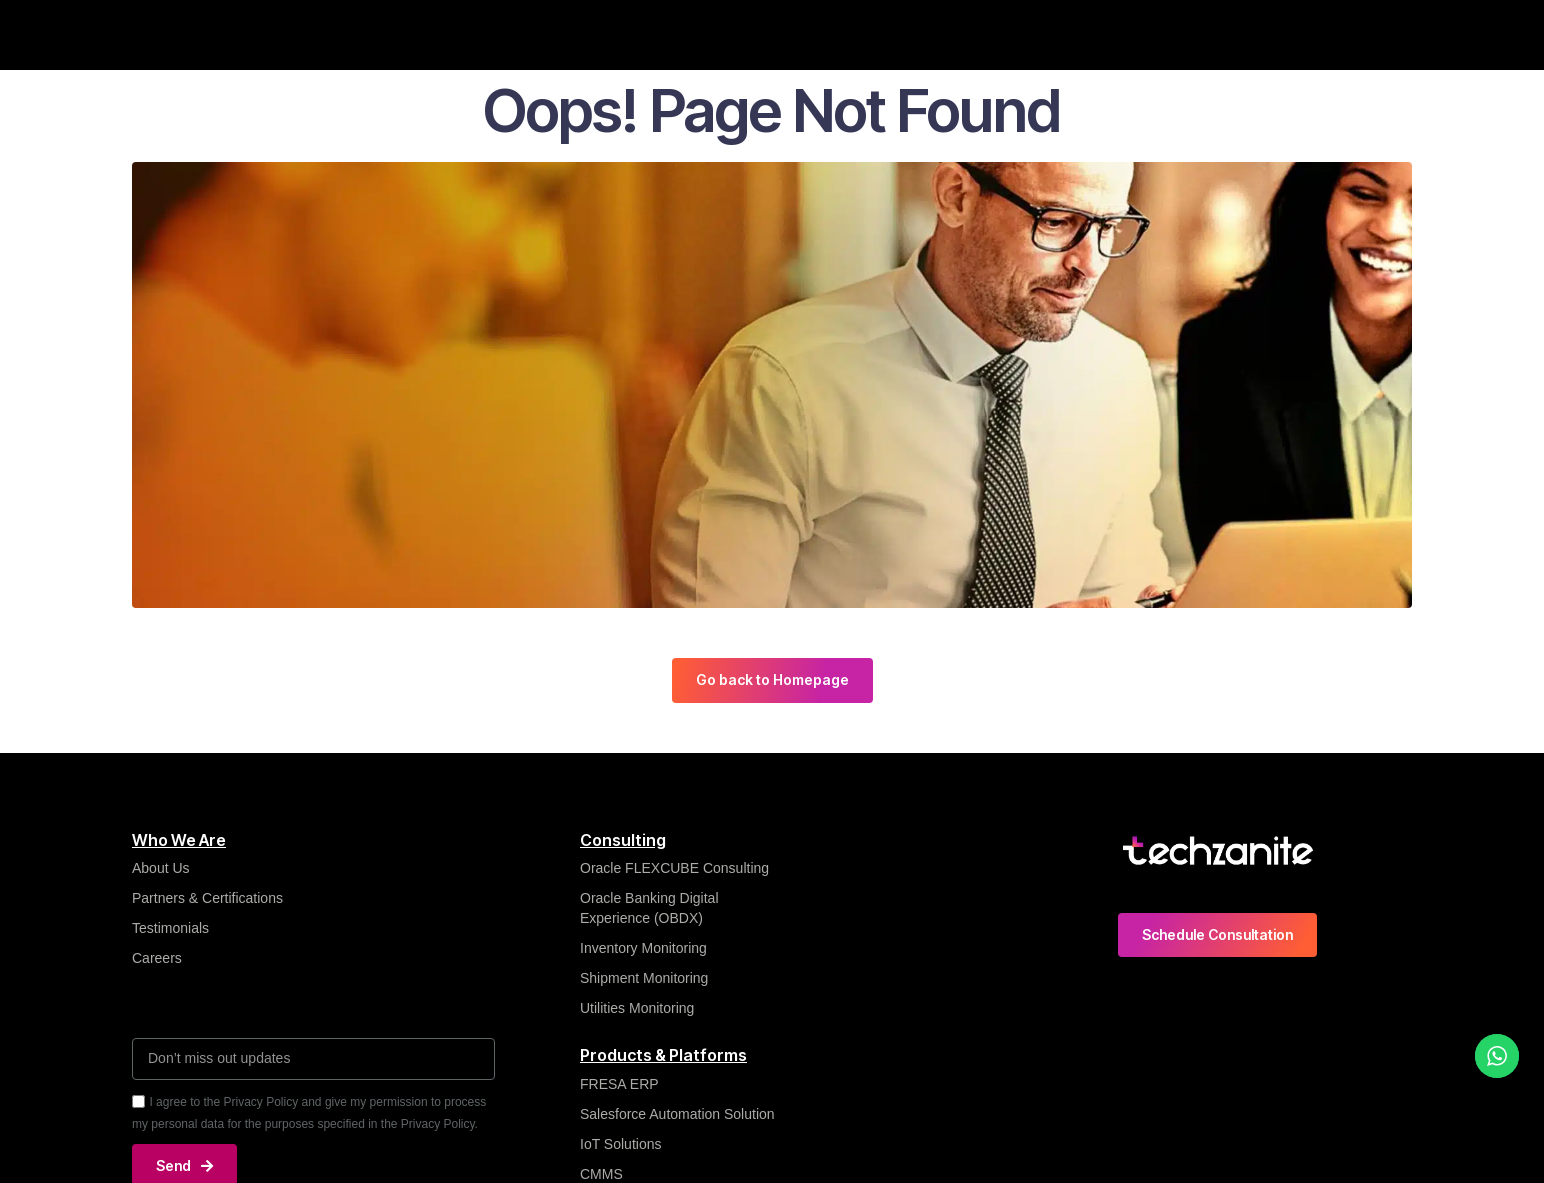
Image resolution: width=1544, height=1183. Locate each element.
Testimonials (170, 928)
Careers (1200, 34)
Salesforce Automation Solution (677, 1114)
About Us (161, 868)
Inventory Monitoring (643, 948)
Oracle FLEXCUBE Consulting (676, 868)
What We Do (514, 34)
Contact (1292, 34)
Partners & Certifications (207, 898)
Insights (620, 34)
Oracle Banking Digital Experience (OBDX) (649, 908)
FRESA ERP (619, 1084)
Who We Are (391, 34)
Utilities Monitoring (637, 1008)
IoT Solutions (620, 1144)
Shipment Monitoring (644, 978)
